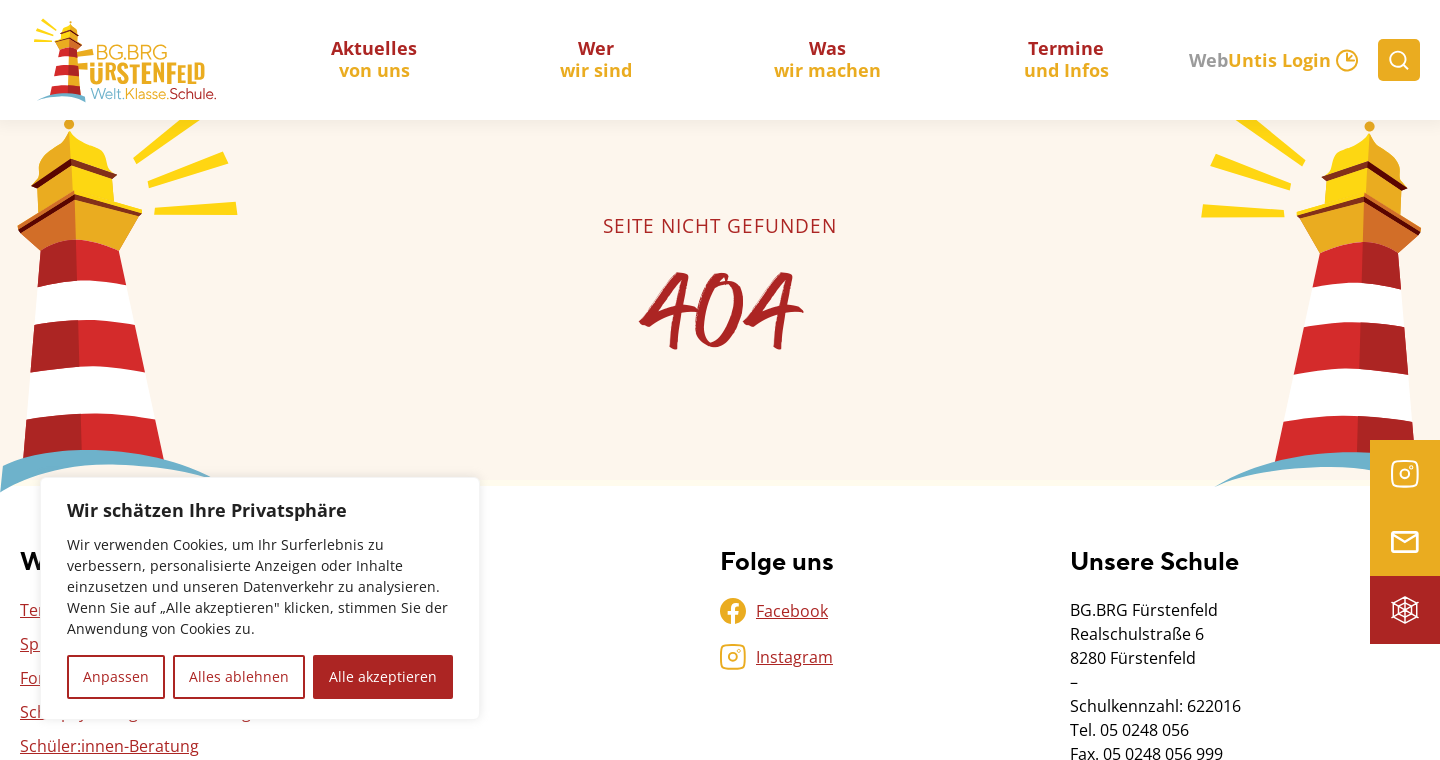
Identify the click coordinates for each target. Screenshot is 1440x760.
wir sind (596, 59)
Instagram (1405, 474)
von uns (374, 59)
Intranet (1405, 610)
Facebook (792, 611)
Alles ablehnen (239, 676)
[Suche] (1399, 60)
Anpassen (116, 676)
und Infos (1066, 59)
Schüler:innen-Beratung (109, 746)
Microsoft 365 (1405, 542)
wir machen (827, 59)
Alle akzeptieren (383, 676)
